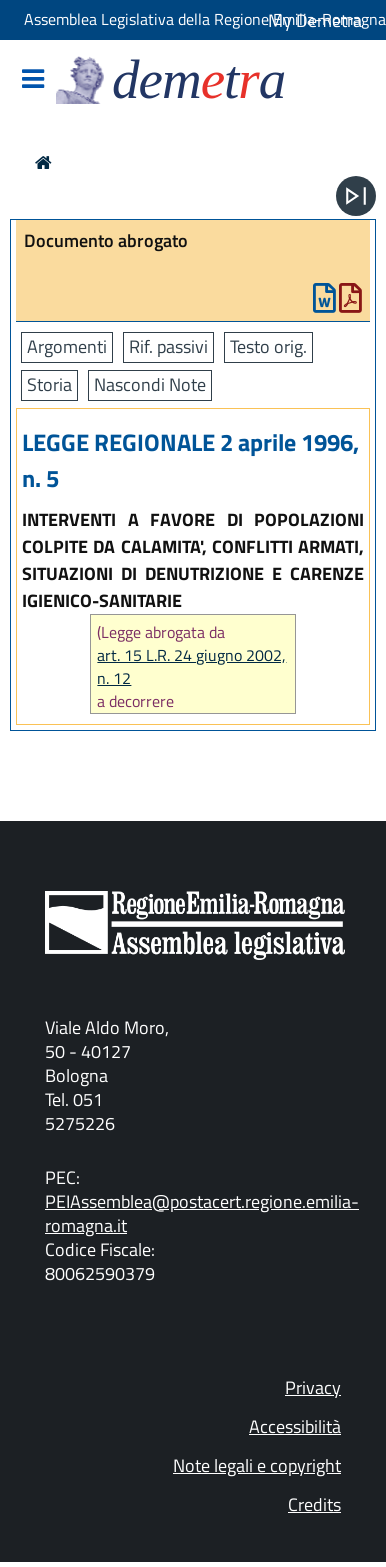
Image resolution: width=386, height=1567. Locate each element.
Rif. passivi (168, 346)
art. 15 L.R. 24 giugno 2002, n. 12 (191, 667)
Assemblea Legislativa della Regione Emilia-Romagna (205, 19)
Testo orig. (268, 346)
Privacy (313, 1387)
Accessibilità (295, 1426)
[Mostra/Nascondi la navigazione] (33, 80)
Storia (49, 384)
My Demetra (315, 20)
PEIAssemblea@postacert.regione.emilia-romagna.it (202, 1213)
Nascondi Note (150, 384)
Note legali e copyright (257, 1465)
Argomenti (67, 346)
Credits (314, 1504)
